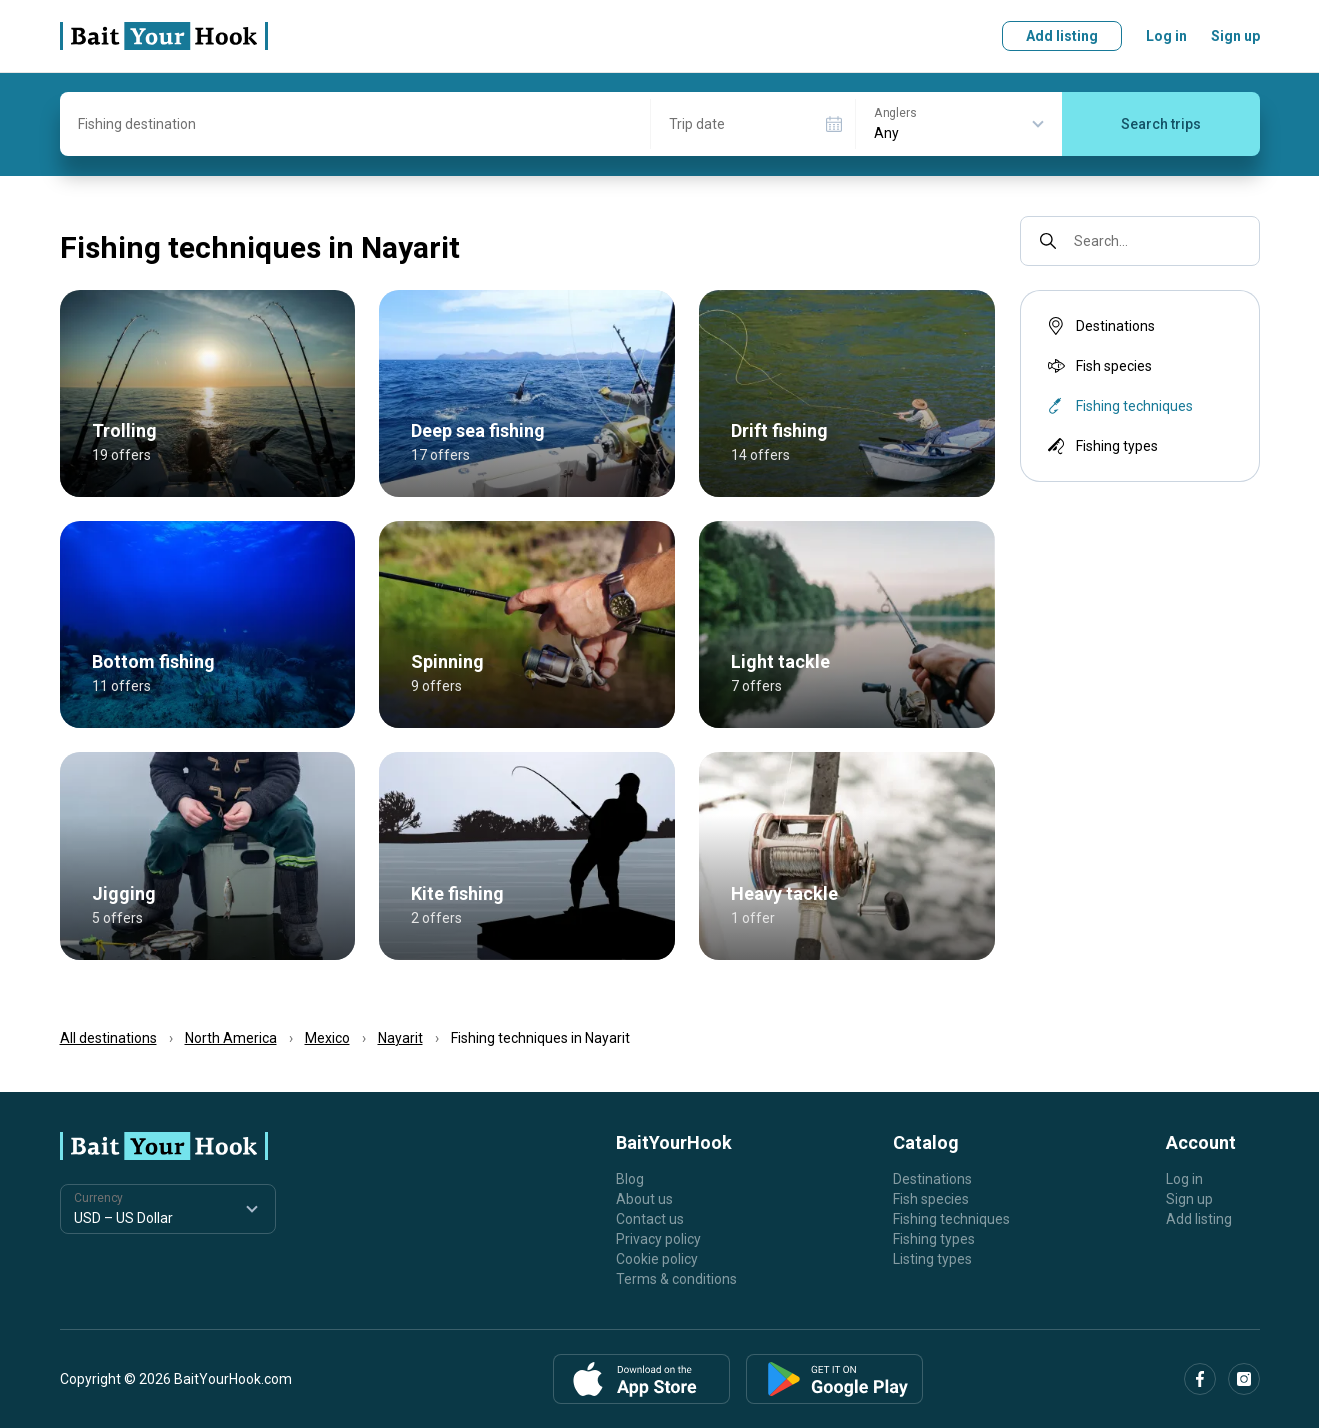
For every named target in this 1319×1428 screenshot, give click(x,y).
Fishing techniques (951, 1219)
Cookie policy (657, 1259)
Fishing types (1101, 446)
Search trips (1161, 124)
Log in (1166, 36)
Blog (630, 1179)
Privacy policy (658, 1239)
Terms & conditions (676, 1279)
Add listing (1062, 36)
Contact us (650, 1219)
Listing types (932, 1259)
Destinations (1099, 326)
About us (644, 1199)
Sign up (1235, 36)
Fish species (1098, 366)
